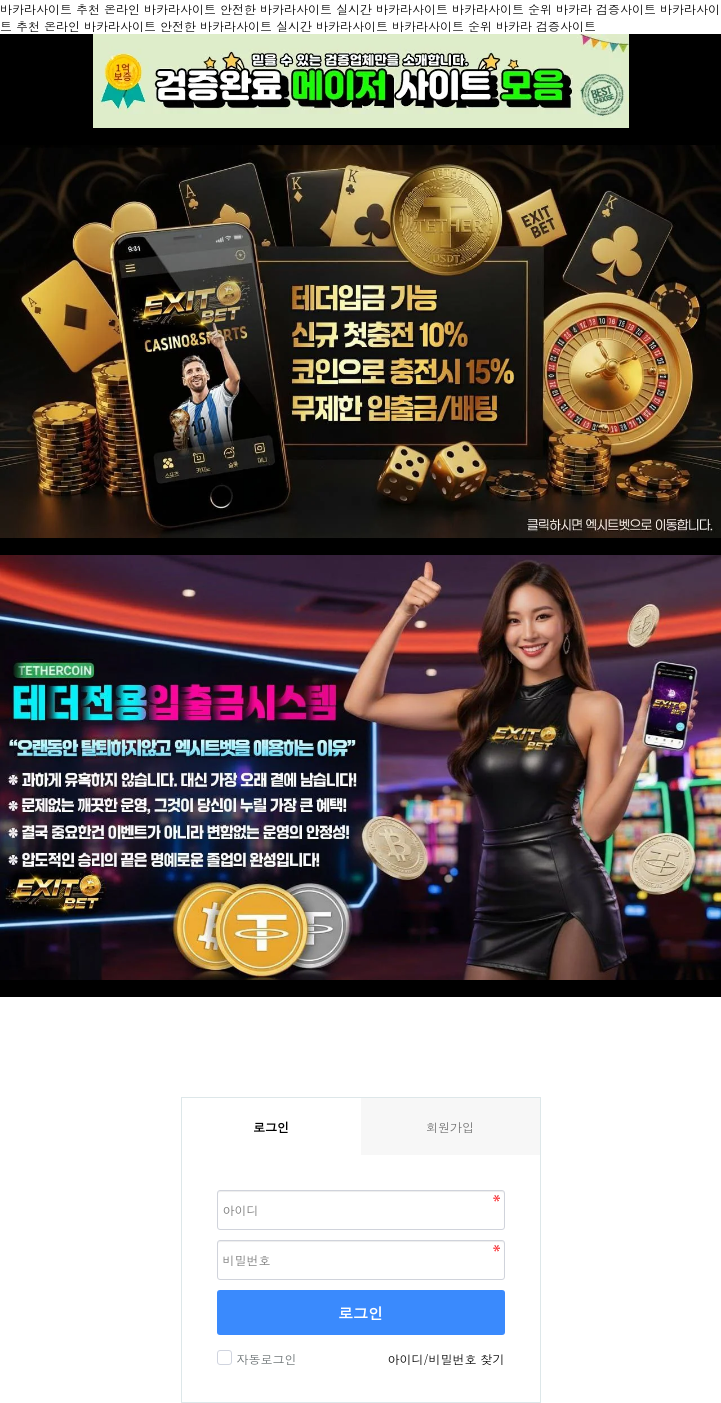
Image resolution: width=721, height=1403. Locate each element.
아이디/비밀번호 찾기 (445, 1358)
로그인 (360, 1312)
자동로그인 (264, 1358)
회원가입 (450, 1126)
